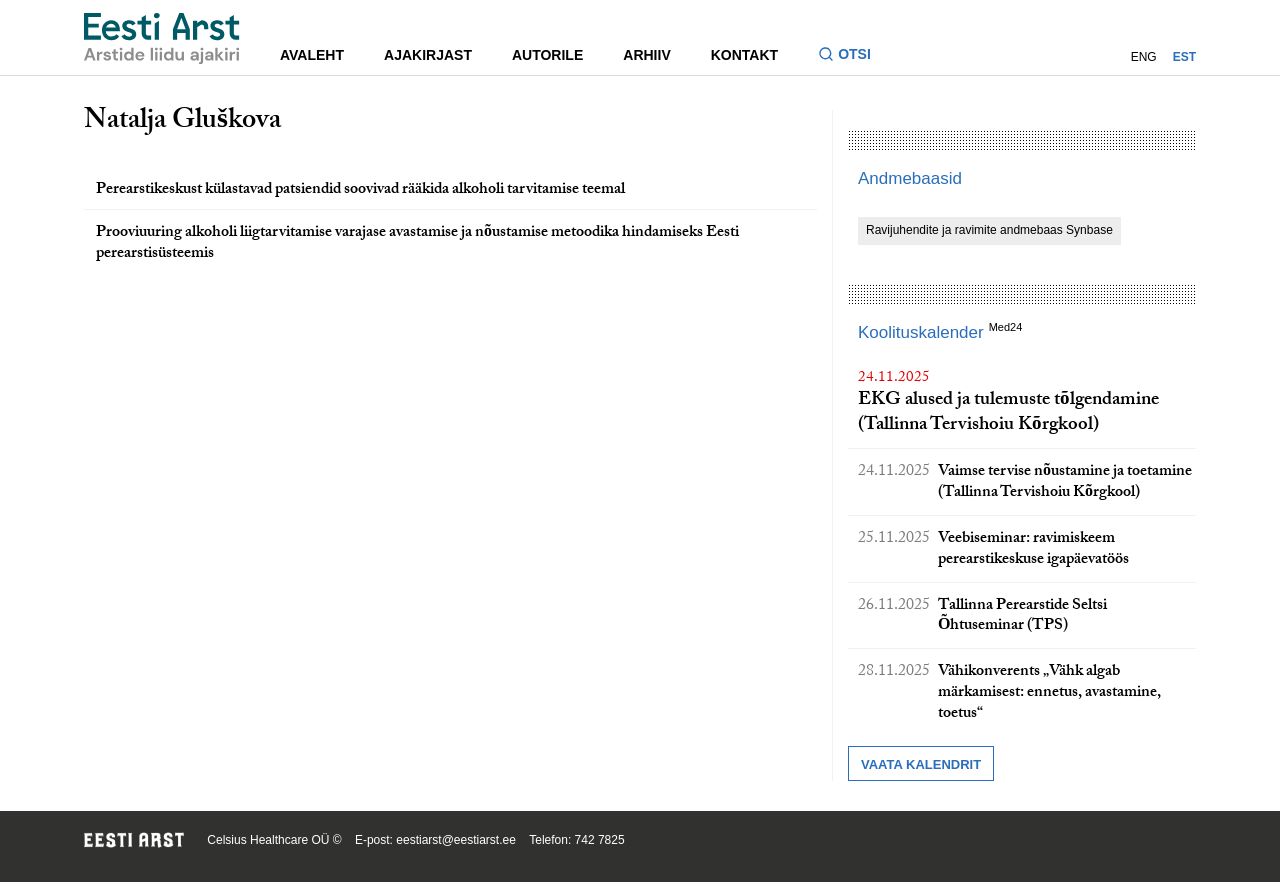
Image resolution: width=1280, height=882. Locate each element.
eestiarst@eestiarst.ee (456, 840)
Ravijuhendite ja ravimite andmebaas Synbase (989, 230)
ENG (1144, 57)
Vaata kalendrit (921, 764)
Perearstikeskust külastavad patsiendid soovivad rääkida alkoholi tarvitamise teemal (360, 190)
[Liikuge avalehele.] (162, 38)
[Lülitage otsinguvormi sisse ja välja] (852, 56)
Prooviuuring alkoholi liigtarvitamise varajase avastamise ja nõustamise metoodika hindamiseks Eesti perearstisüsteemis (417, 244)
